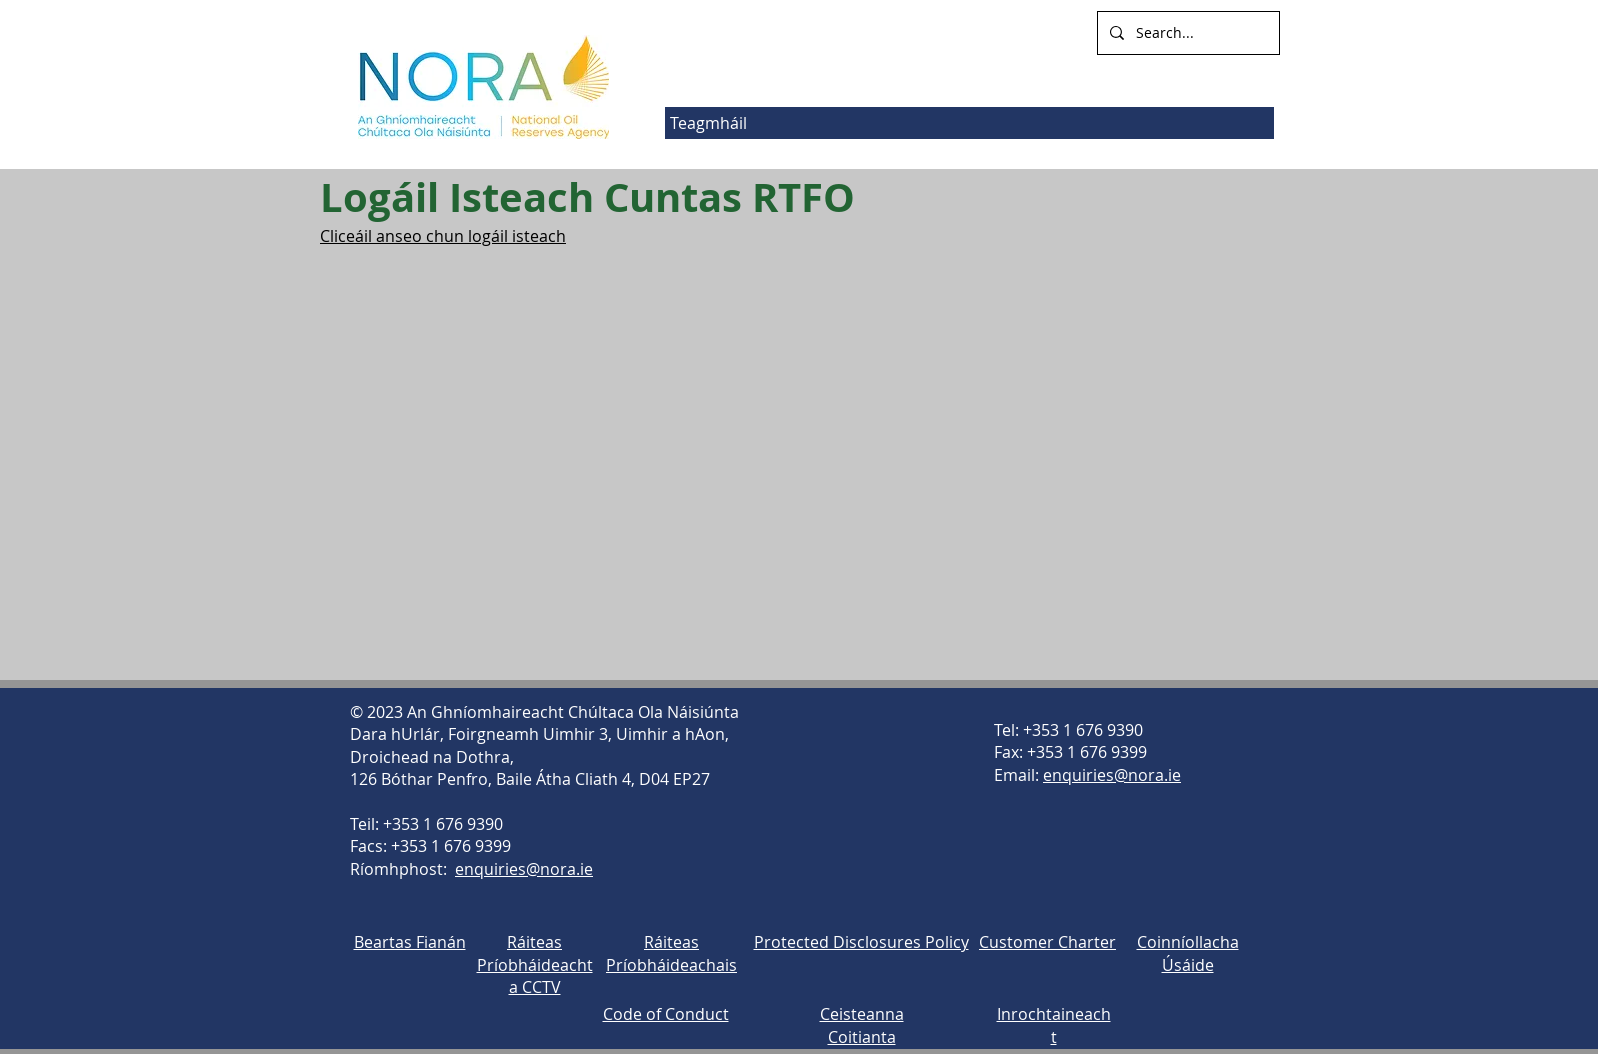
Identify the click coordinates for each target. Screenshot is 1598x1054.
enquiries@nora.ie (524, 869)
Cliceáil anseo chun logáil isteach (443, 236)
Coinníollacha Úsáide (1188, 953)
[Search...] (1186, 33)
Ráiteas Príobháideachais (671, 953)
